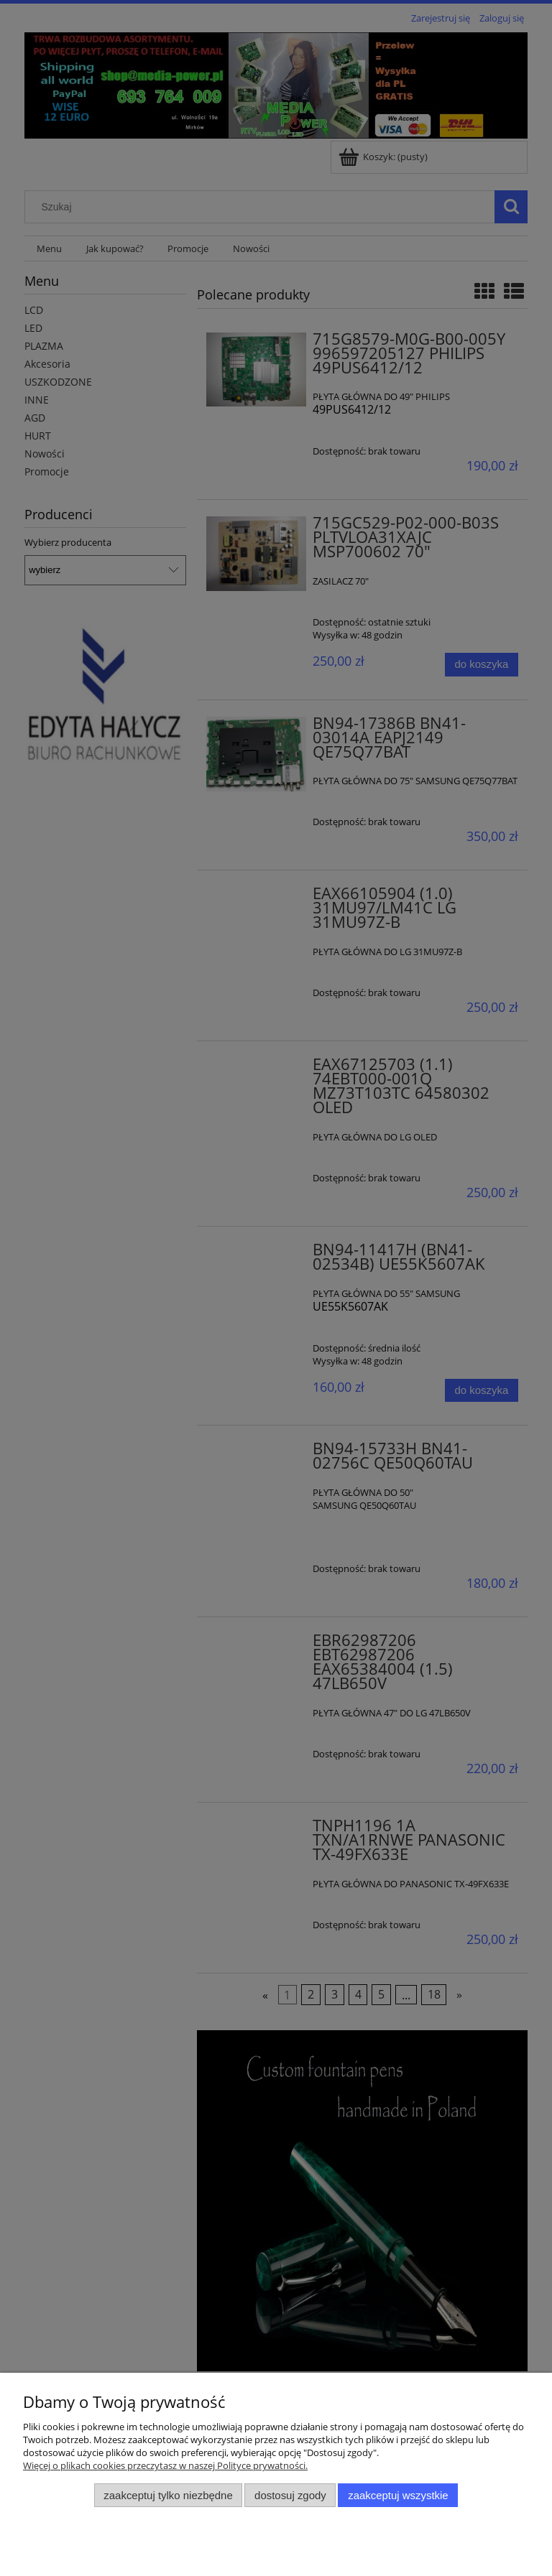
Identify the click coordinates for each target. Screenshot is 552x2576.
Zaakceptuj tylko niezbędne (168, 2495)
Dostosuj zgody (290, 2495)
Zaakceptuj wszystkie (398, 2495)
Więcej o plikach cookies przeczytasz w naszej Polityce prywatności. (165, 2465)
